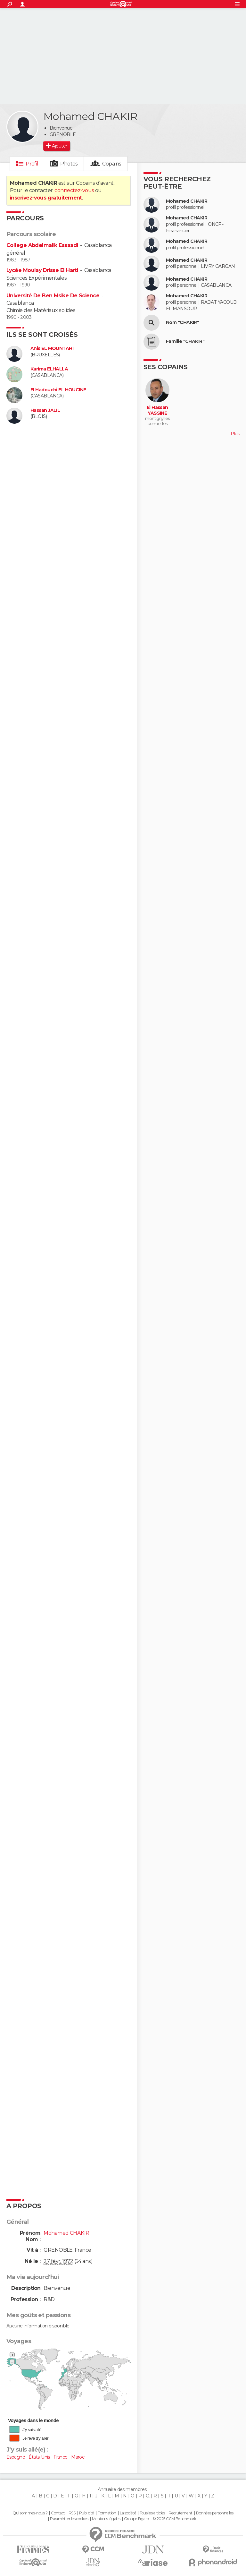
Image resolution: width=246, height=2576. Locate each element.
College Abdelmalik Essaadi (42, 245)
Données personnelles (215, 2513)
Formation (107, 2513)
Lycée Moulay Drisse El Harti (42, 270)
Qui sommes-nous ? (29, 2513)
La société (128, 2513)
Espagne (15, 2457)
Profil (32, 164)
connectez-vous (74, 190)
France (60, 2457)
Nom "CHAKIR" (182, 322)
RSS (72, 2513)
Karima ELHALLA (49, 369)
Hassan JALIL (45, 410)
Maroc (77, 2457)
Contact (58, 2513)
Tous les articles (152, 2513)
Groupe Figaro (136, 2519)
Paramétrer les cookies (69, 2519)
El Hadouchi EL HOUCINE (58, 390)
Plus (235, 434)
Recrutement (180, 2513)
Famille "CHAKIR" (185, 341)
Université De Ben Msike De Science (52, 296)
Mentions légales (106, 2519)
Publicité (86, 2513)
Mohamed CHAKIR (186, 201)
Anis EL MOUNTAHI (51, 348)
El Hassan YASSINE (157, 410)
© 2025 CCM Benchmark (174, 2519)
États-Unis (39, 2457)
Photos (69, 164)
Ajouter (59, 146)
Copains (111, 164)
